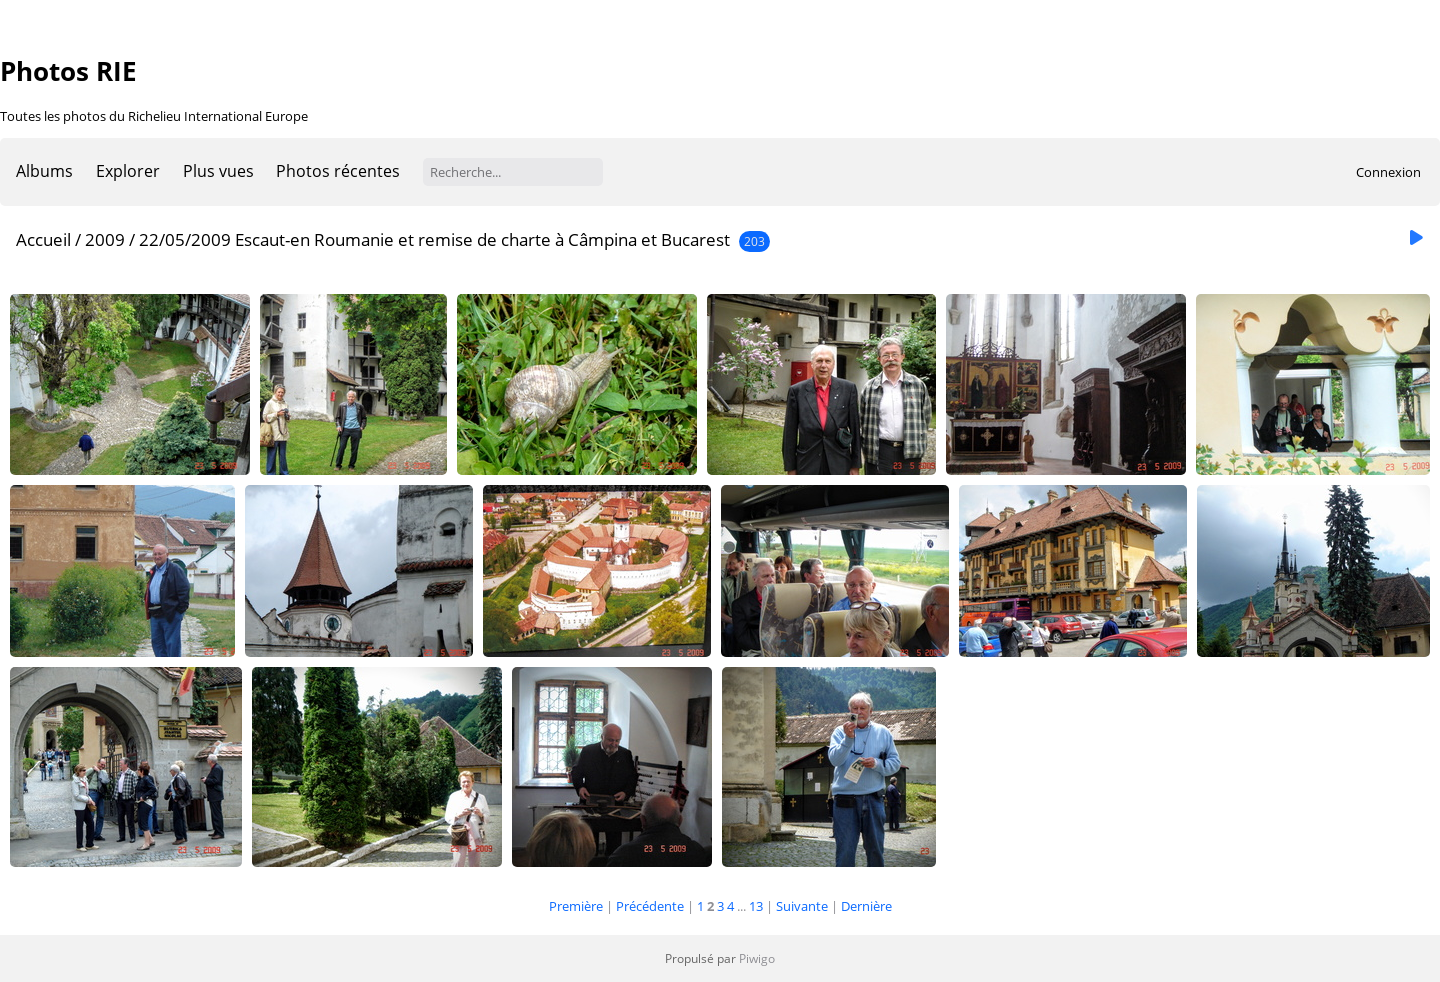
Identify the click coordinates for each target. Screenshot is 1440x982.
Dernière (866, 906)
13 (756, 906)
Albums (44, 171)
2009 (105, 239)
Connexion (1388, 172)
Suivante (802, 906)
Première (576, 906)
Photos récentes (338, 171)
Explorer (128, 171)
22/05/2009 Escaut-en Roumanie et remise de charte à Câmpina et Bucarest (434, 239)
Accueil (43, 239)
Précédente (650, 906)
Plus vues (218, 171)
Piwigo (757, 958)
